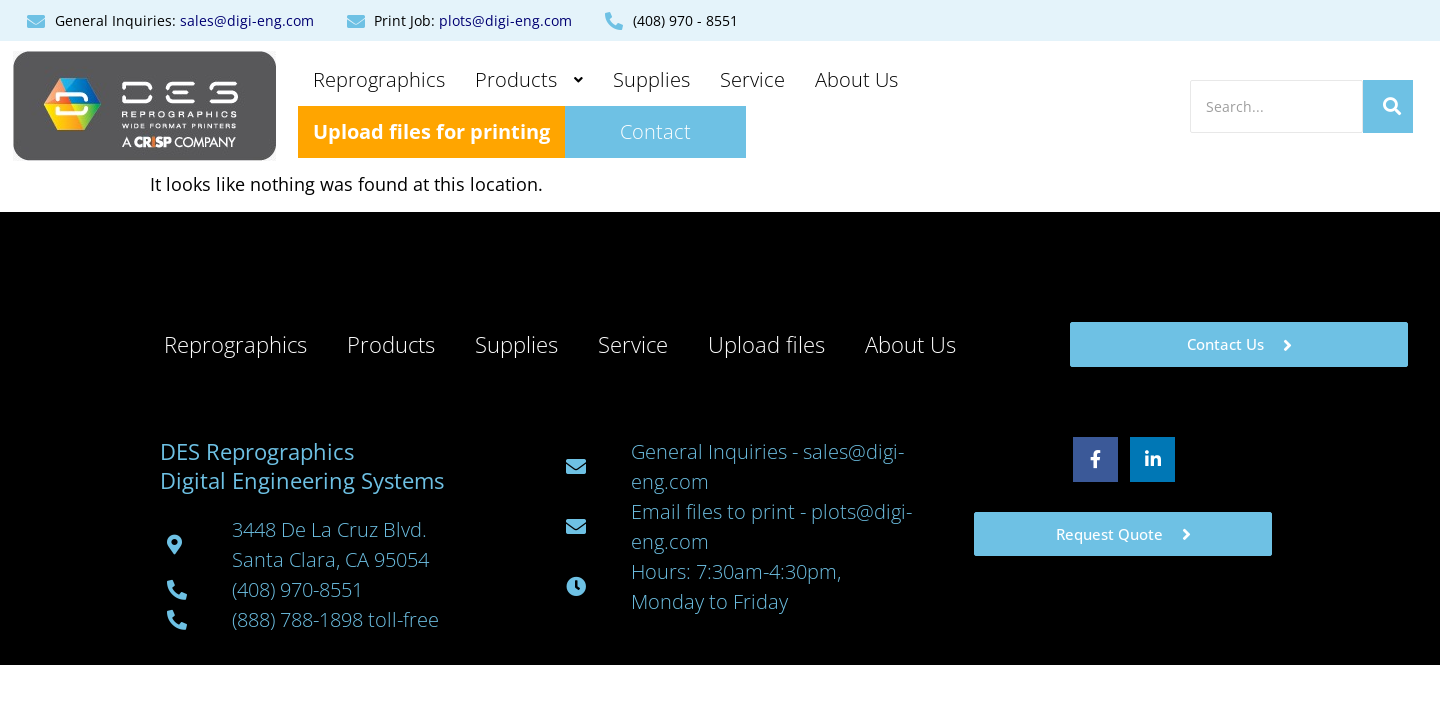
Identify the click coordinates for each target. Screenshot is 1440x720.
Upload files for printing (431, 131)
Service (752, 79)
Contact (655, 131)
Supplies (651, 79)
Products (529, 79)
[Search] (1276, 106)
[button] (529, 80)
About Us (856, 79)
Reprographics (379, 79)
